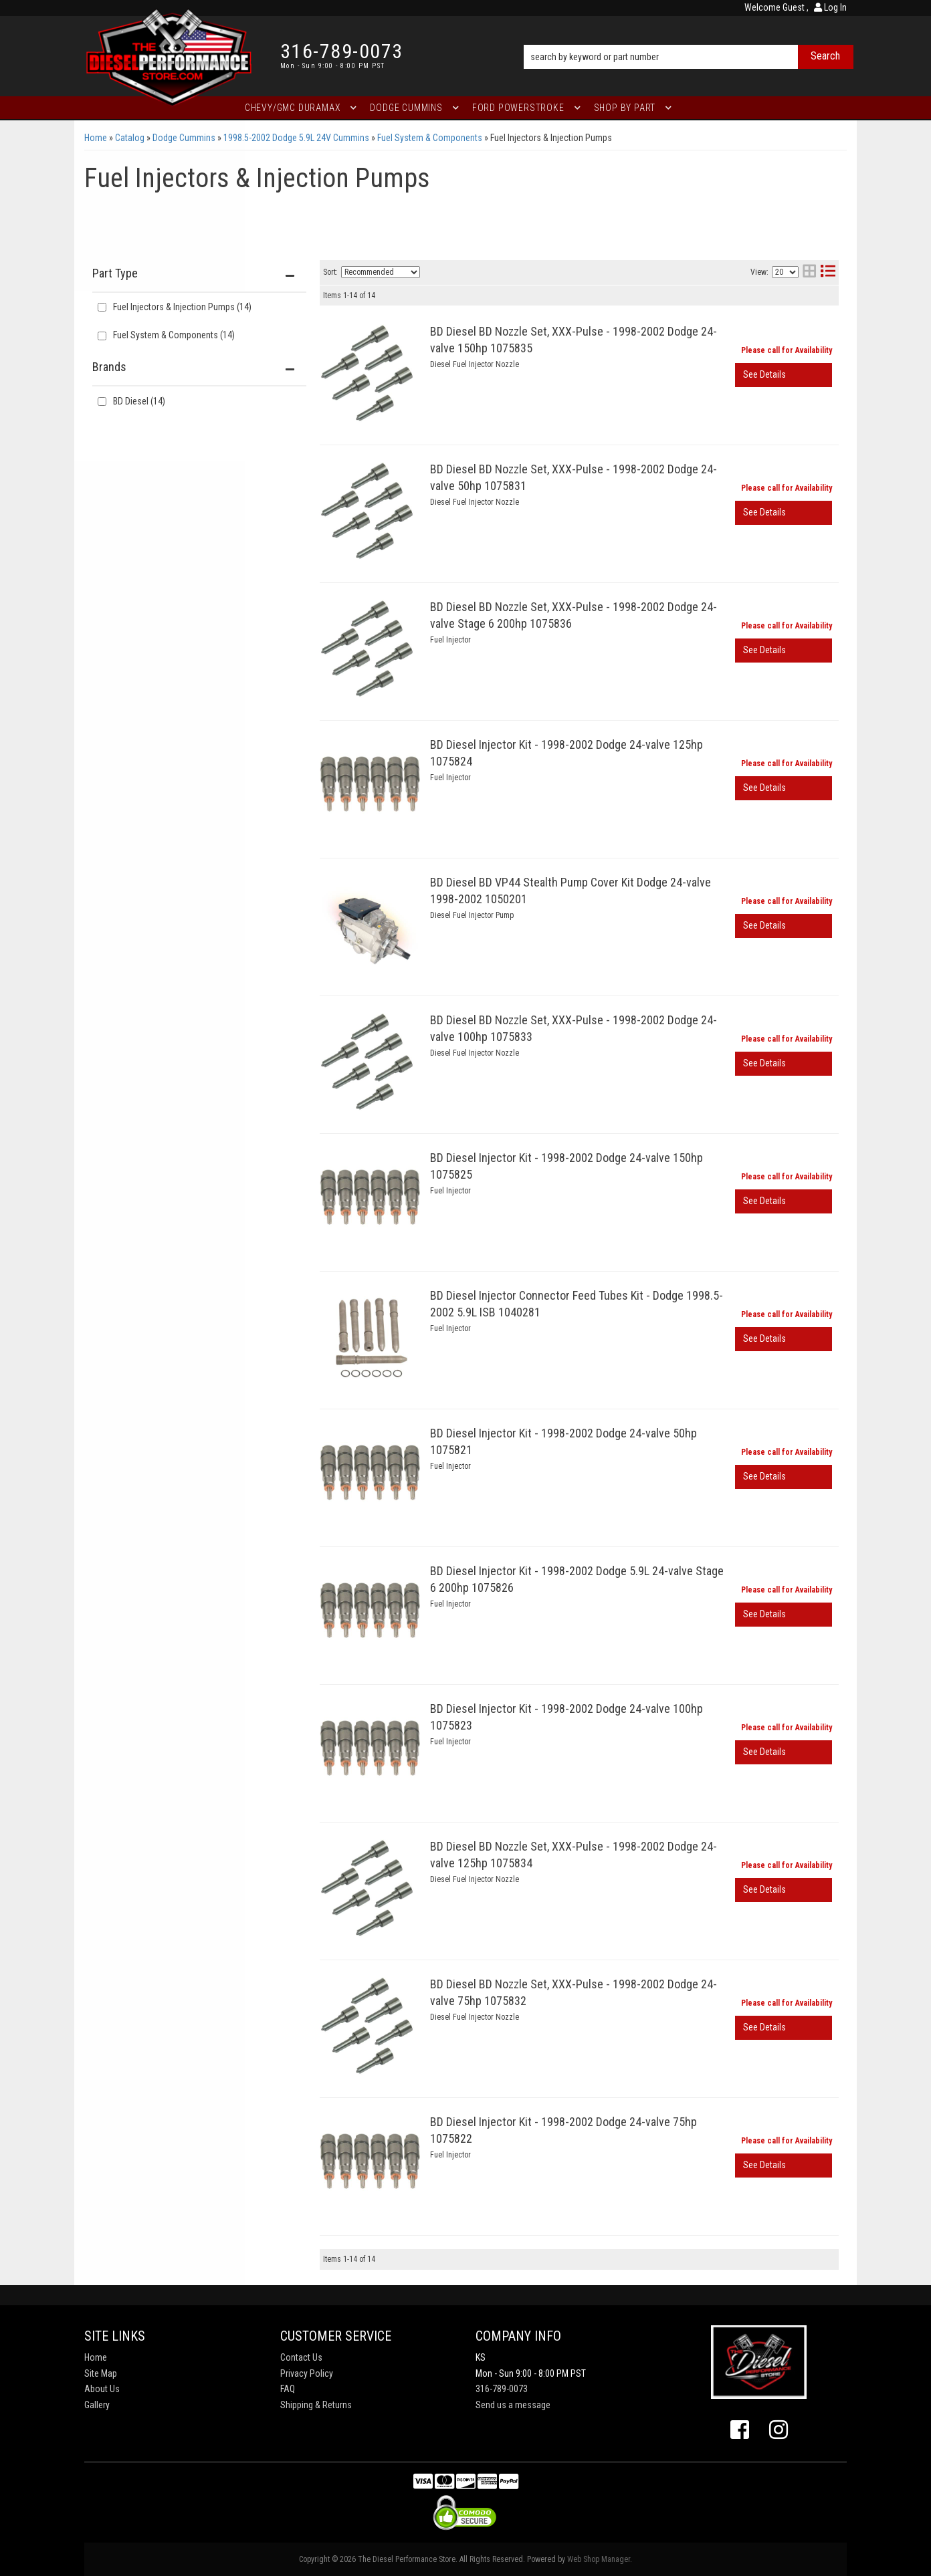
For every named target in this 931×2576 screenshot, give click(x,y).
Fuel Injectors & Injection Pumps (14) (182, 307)
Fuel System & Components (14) (174, 335)
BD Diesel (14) (139, 401)
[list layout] (828, 272)
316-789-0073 (502, 2388)
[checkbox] (102, 401)
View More (783, 375)
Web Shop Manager (598, 2559)
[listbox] (380, 272)
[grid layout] (809, 272)
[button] (688, 38)
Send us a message (513, 2404)
